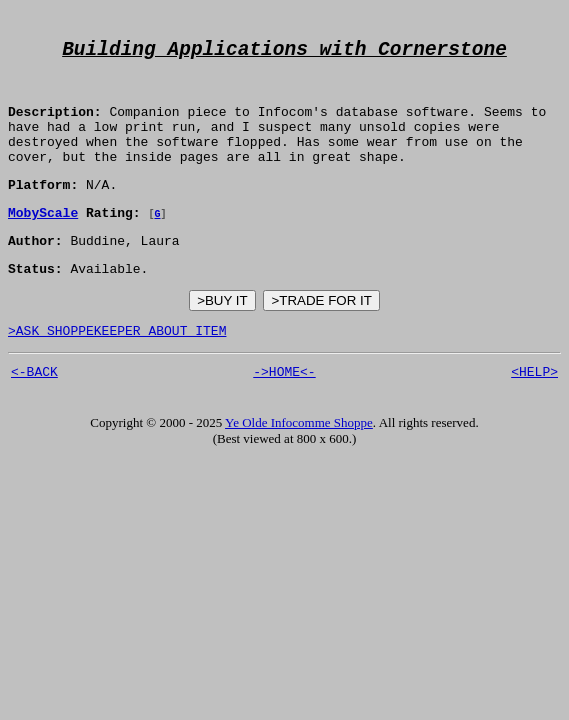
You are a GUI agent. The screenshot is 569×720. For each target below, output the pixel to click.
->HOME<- (284, 412)
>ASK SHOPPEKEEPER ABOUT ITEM (117, 368)
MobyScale (43, 241)
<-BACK (34, 412)
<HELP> (534, 412)
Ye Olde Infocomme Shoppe (299, 463)
